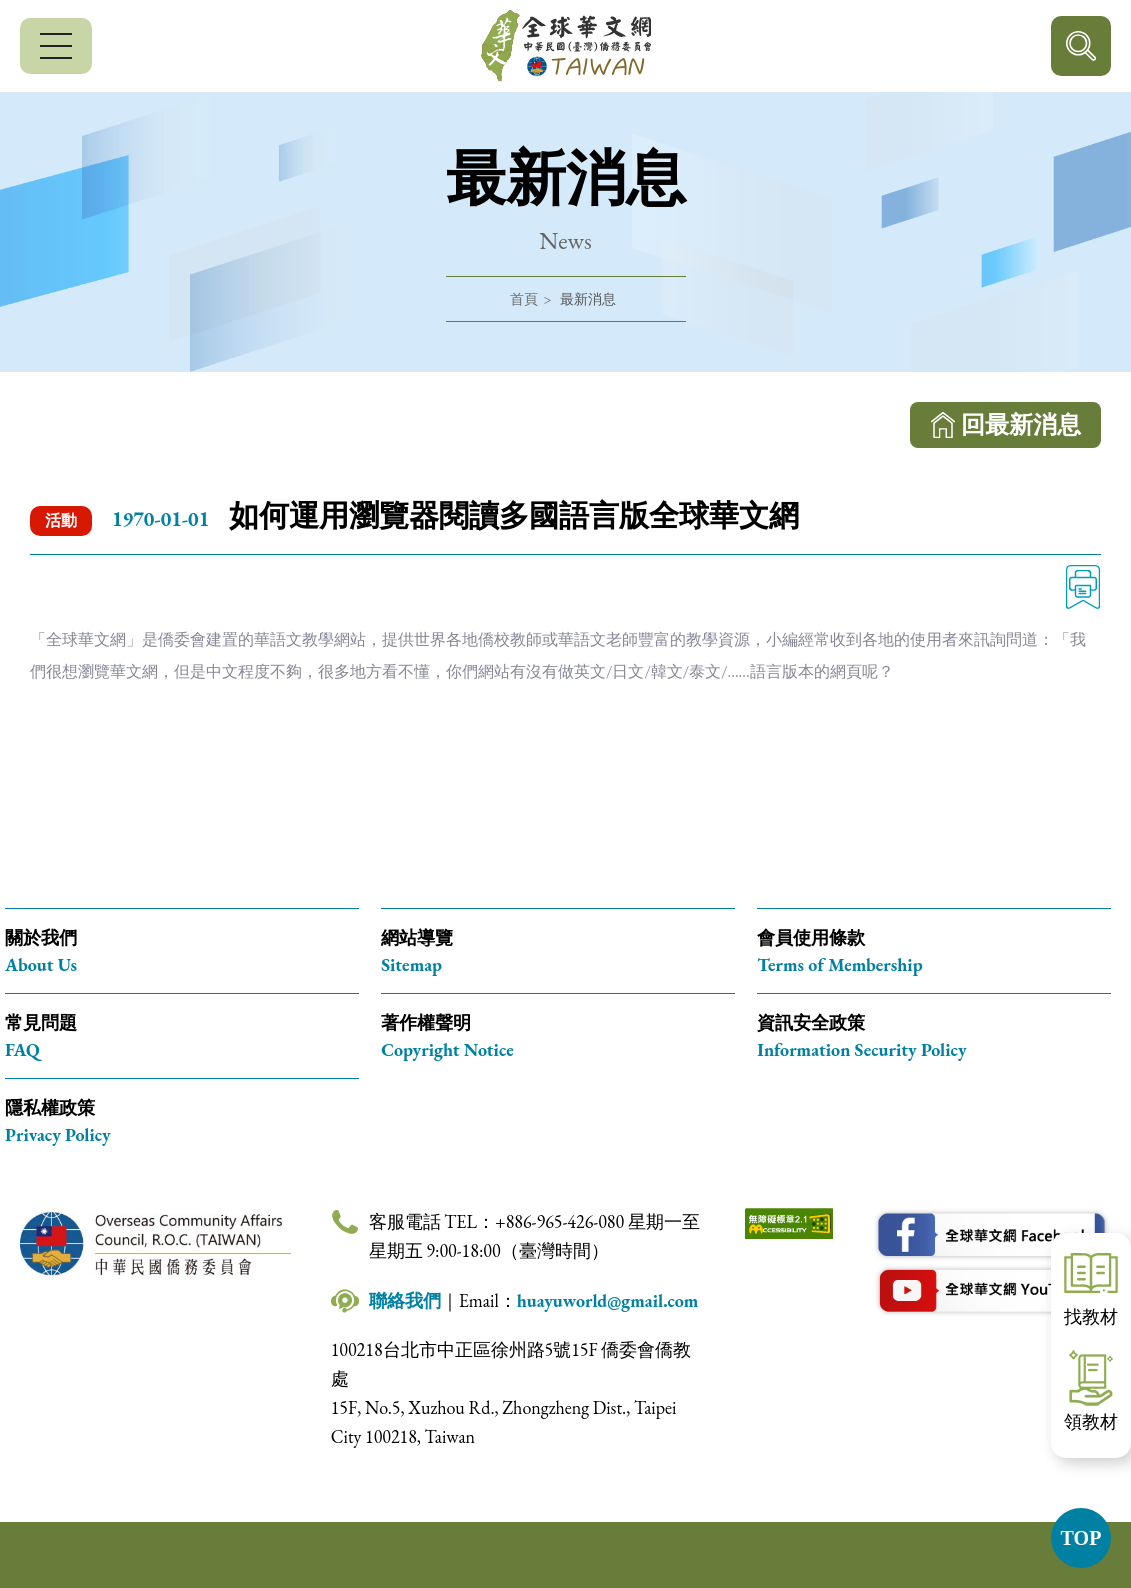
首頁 (524, 299)
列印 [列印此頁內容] (1083, 587)
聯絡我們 (405, 1300)
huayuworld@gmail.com (608, 1300)
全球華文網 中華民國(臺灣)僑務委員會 (566, 46)
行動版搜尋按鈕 (1081, 46)
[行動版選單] (56, 46)
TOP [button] (1081, 1538)
